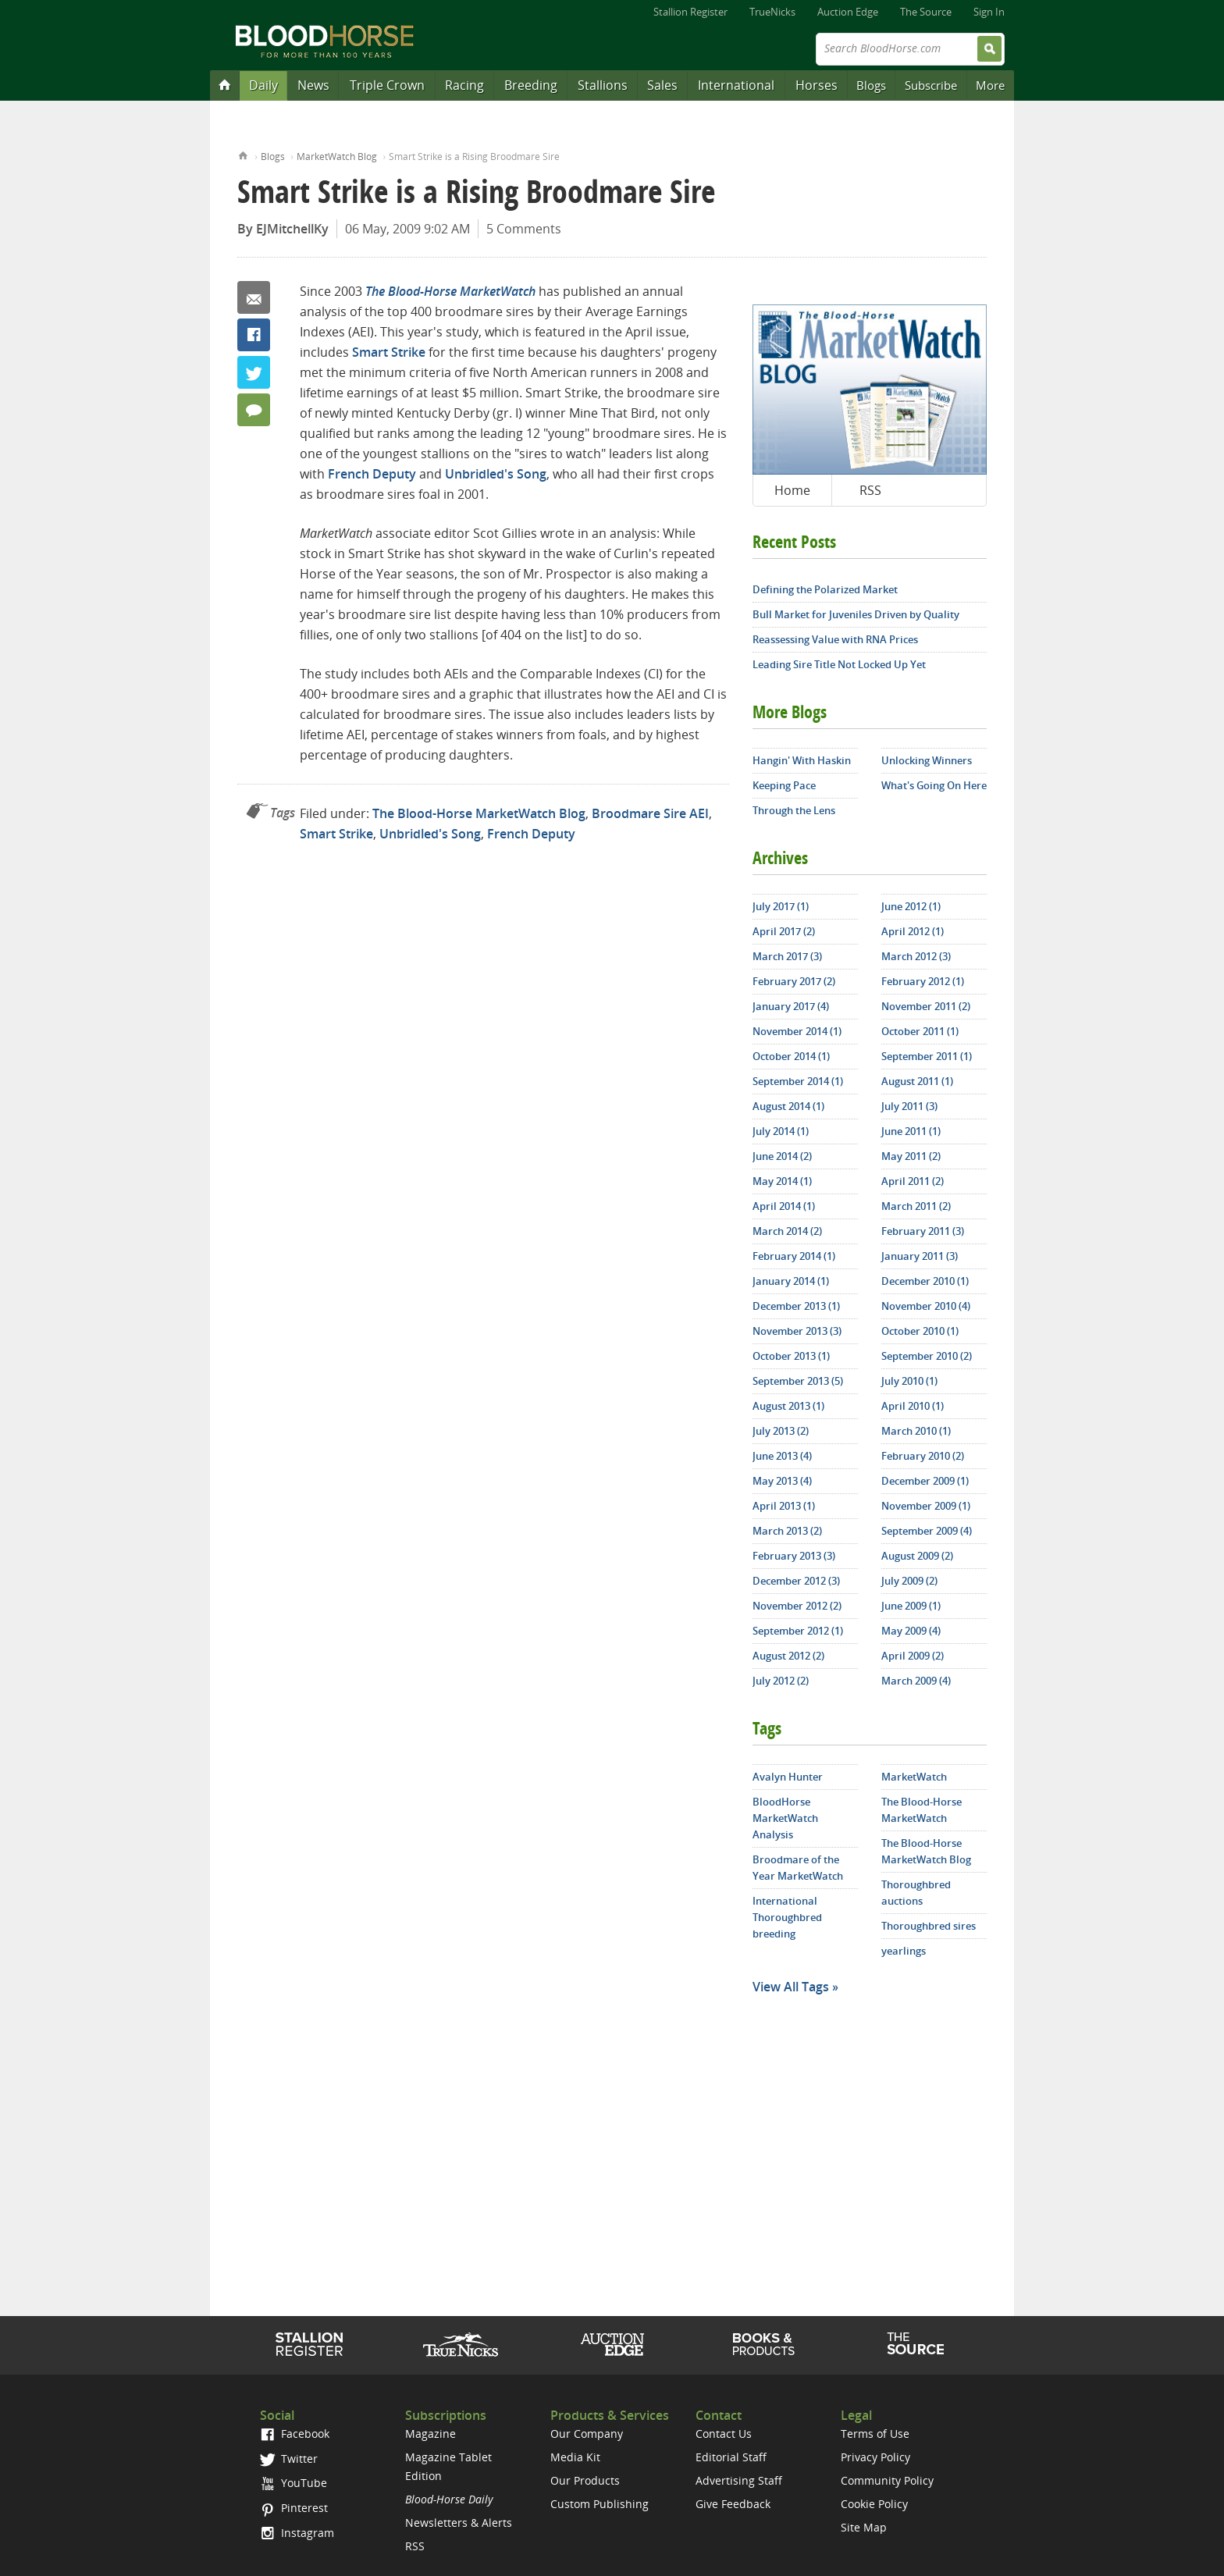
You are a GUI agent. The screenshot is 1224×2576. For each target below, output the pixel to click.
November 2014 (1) (797, 1031)
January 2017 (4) (791, 1006)
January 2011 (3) (919, 1256)
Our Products (585, 2480)
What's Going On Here (934, 785)
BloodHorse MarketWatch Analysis (785, 1818)
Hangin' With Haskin (802, 760)
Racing (464, 85)
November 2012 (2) (797, 1606)
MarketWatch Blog (337, 156)
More (990, 85)
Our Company (586, 2433)
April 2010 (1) (912, 1406)
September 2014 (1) (798, 1081)
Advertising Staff (739, 2480)
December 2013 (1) (796, 1306)
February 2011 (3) (922, 1231)
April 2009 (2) (912, 1656)
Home (243, 154)
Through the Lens (794, 810)
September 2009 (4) (926, 1531)
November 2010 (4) (925, 1306)
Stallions (603, 85)
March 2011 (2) (916, 1206)
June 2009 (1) (911, 1606)
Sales (662, 85)
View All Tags (791, 1986)
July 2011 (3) (909, 1106)
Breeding (530, 85)
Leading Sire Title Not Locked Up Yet (839, 664)
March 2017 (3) (787, 956)
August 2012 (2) (788, 1656)
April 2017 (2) (784, 931)
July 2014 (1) (781, 1131)
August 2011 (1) (917, 1081)
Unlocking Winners (926, 760)
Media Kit (575, 2457)
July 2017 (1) (781, 906)
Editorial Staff (731, 2457)
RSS (870, 490)
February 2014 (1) (794, 1256)
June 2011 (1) (911, 1131)
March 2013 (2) (787, 1531)
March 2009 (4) (916, 1681)
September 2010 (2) (926, 1356)
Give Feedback (733, 2503)
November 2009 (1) (925, 1506)
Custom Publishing (599, 2503)
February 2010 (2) (922, 1456)
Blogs (871, 85)
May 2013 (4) (782, 1481)
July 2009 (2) (909, 1581)
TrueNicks (772, 12)
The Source (926, 12)
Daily (263, 85)
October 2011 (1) (920, 1031)
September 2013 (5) (798, 1381)
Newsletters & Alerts (458, 2522)
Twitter (253, 372)
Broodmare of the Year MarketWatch (798, 1867)
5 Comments (523, 228)
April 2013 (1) (784, 1506)
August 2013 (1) (788, 1406)
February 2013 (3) (794, 1556)
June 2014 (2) (782, 1156)
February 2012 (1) (922, 981)
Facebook (253, 334)
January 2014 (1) (791, 1281)
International (736, 85)
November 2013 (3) (797, 1331)
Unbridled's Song (495, 473)
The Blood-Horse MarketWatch (921, 1810)
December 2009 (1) (925, 1481)
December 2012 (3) (796, 1581)
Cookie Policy (874, 2503)
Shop (764, 2344)
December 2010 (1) (925, 1281)
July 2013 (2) (781, 1431)
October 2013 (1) (791, 1356)
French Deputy (372, 473)
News (313, 85)
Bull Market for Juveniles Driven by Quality (856, 614)
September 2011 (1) (926, 1056)
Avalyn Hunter (788, 1777)
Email (253, 297)
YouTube (293, 2482)
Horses (816, 85)
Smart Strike (388, 352)
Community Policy (887, 2480)
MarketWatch (914, 1777)
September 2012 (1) (798, 1631)
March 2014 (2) (787, 1231)
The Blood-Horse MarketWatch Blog (478, 813)
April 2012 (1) (912, 931)
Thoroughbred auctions (916, 1892)
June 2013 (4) (782, 1456)
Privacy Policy (875, 2457)
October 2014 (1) (791, 1056)
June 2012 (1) (911, 906)
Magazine (430, 2433)
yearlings (903, 1951)
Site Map (864, 2527)
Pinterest (294, 2507)
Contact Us (724, 2433)
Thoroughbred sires (928, 1926)
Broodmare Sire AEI (650, 813)
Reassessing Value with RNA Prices (835, 639)
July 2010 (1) (909, 1381)
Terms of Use (875, 2433)
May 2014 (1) (782, 1181)
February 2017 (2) (794, 981)
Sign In (989, 12)
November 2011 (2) (925, 1006)
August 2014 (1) (788, 1106)
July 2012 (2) (781, 1681)
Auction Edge (847, 12)
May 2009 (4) (911, 1631)
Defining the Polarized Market (825, 589)
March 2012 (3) (916, 956)
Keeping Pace (784, 785)
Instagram (297, 2532)
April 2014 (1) (784, 1206)
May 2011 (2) (911, 1156)
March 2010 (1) (916, 1431)
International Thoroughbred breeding (787, 1917)
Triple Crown (387, 85)
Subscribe (931, 85)
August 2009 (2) (917, 1556)
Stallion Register (690, 12)
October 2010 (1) (920, 1331)
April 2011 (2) (912, 1181)
